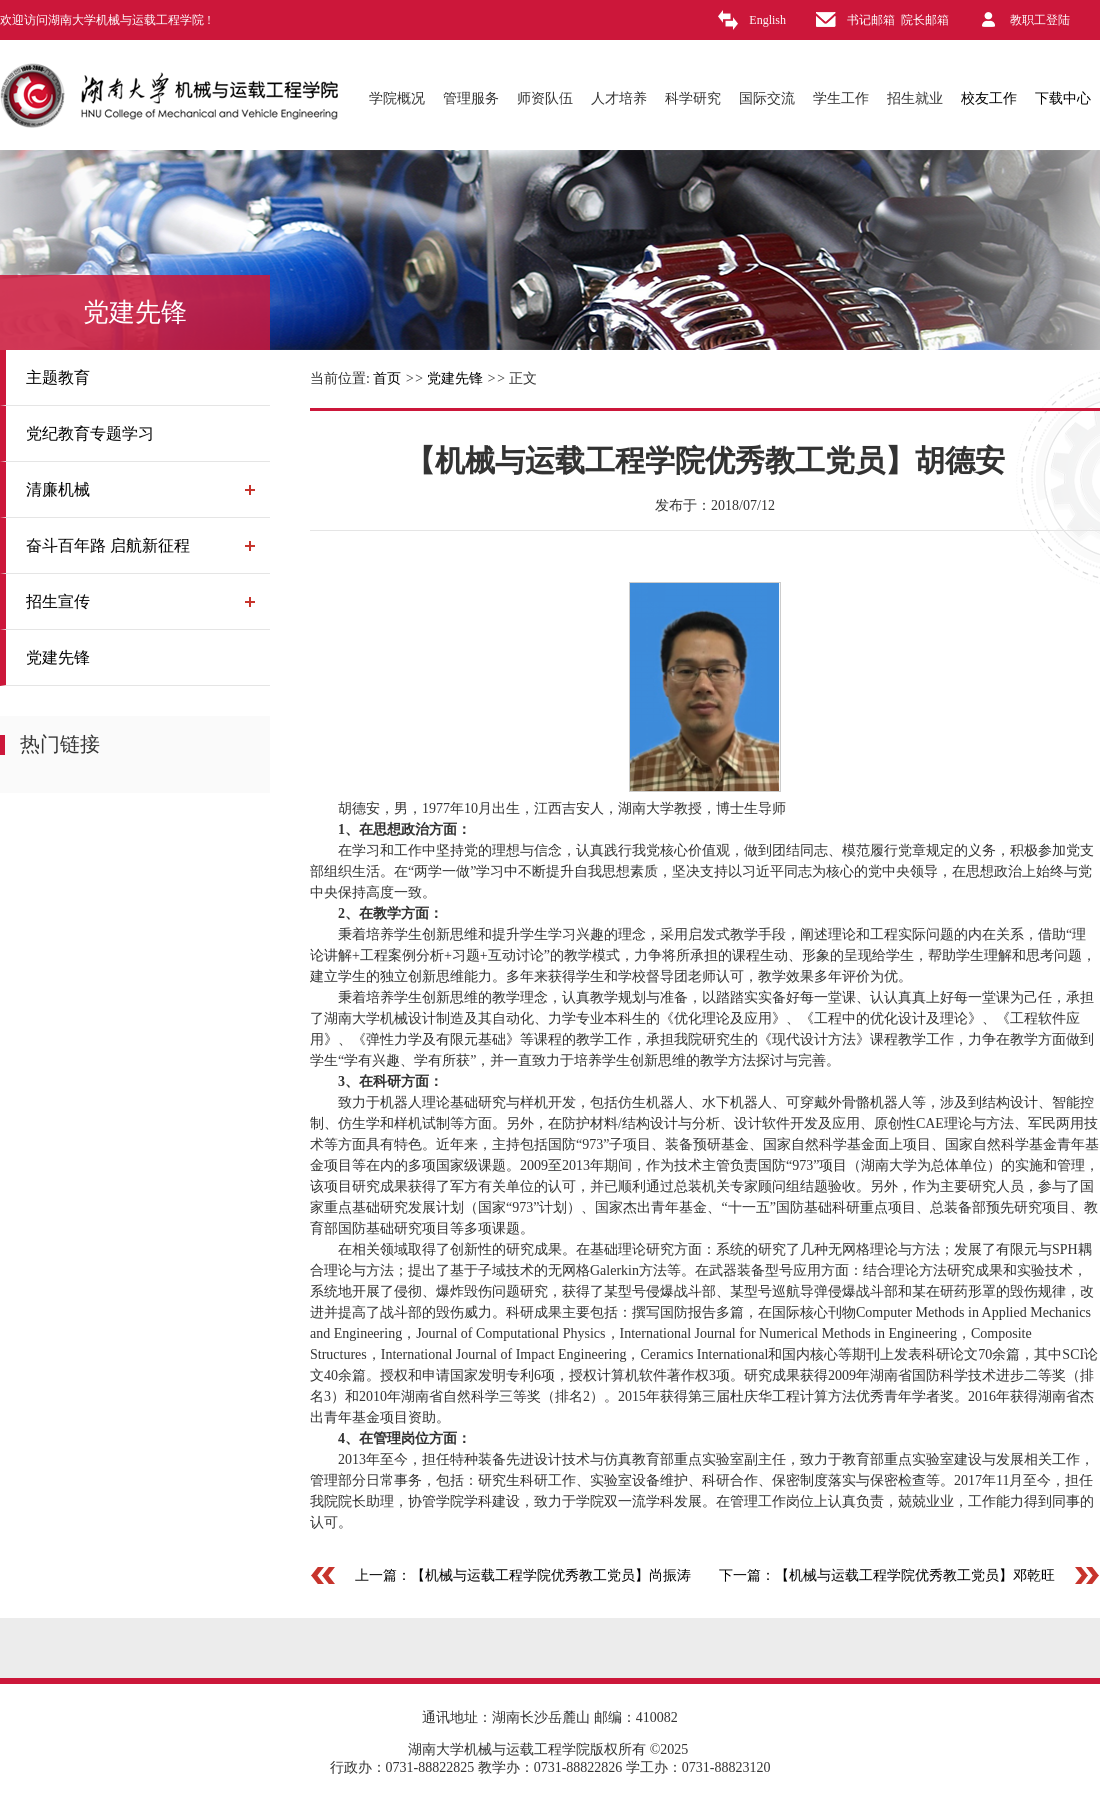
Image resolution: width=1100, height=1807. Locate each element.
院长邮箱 (925, 20)
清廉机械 (58, 489)
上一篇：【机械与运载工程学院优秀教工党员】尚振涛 (523, 1575)
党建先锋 (58, 657)
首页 (387, 378)
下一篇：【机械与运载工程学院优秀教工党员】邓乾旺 (887, 1575)
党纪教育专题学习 (90, 433)
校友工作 (989, 98)
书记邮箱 (871, 20)
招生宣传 (58, 601)
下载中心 (1063, 98)
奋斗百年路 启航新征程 (108, 545)
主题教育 (58, 377)
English (767, 20)
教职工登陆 (1040, 20)
